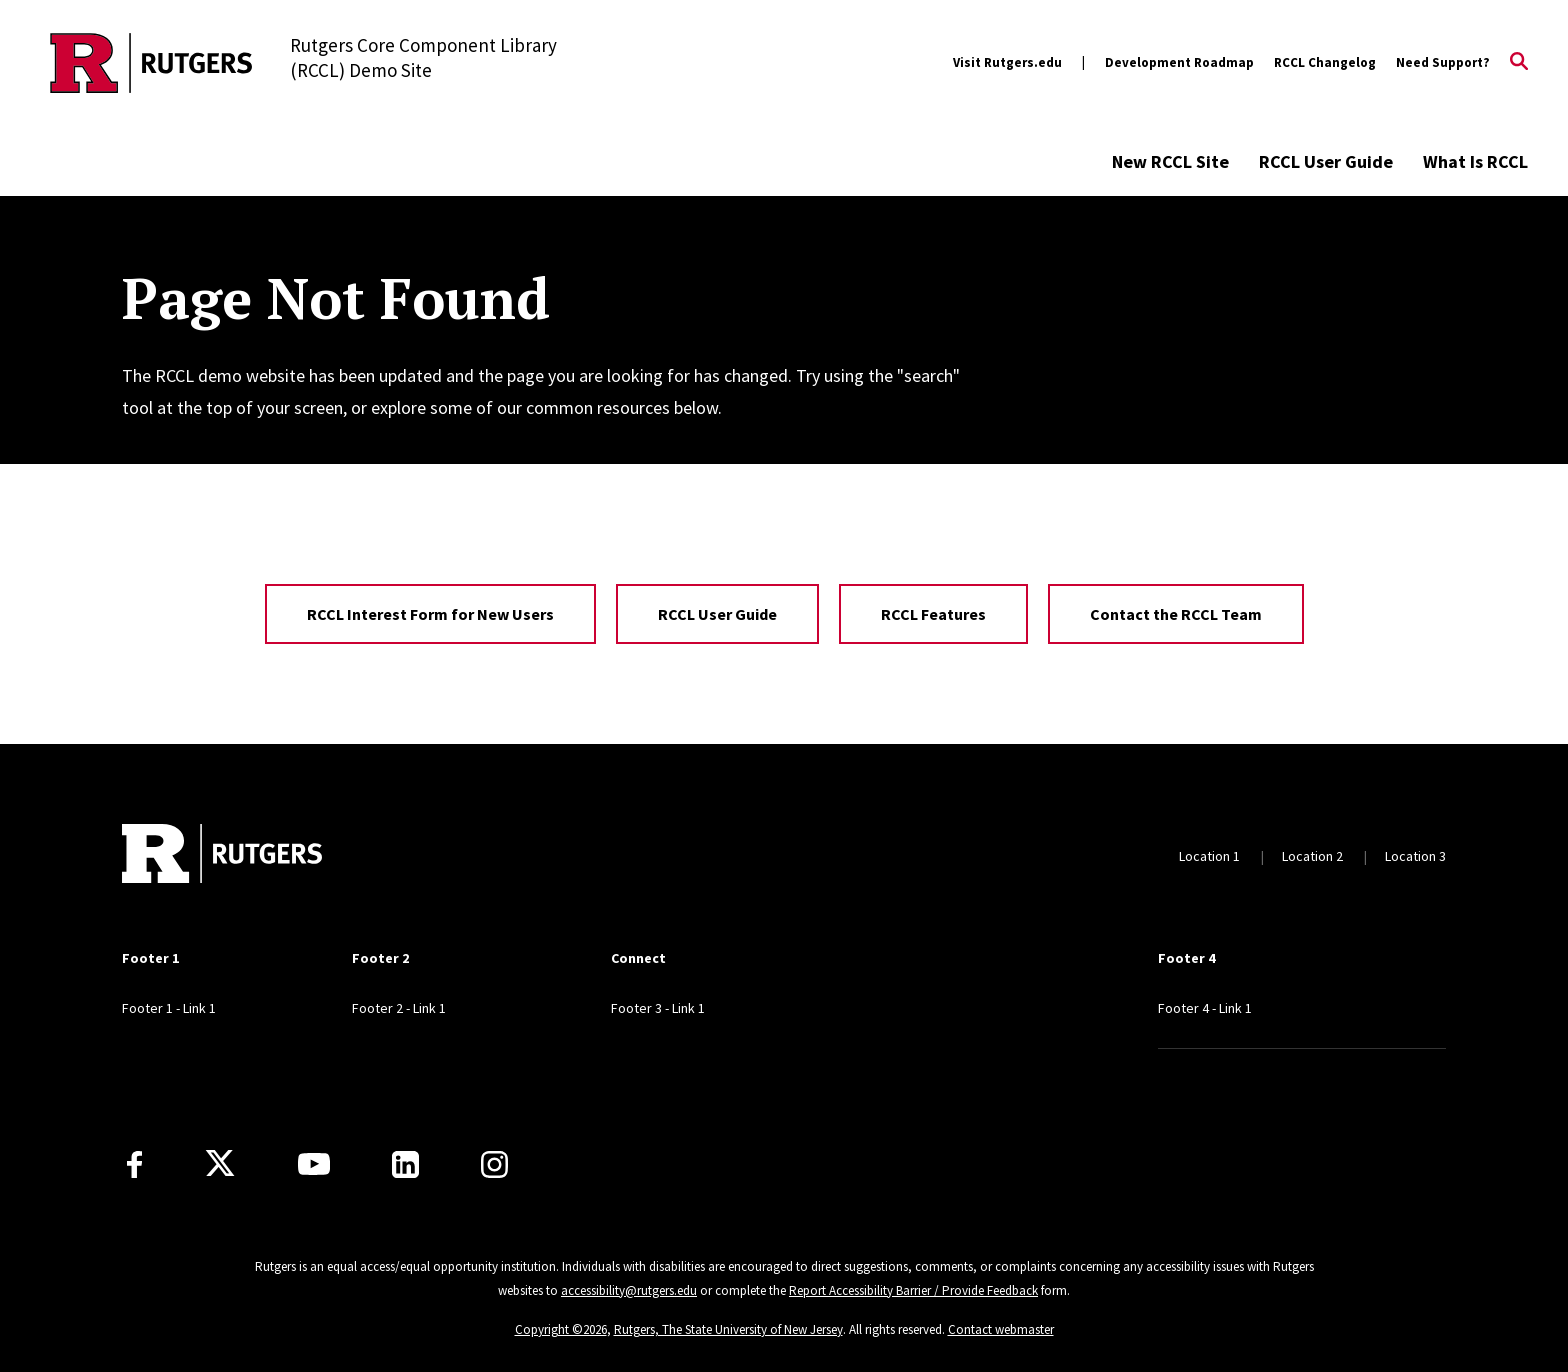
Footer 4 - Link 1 (1205, 1008)
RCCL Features (933, 614)
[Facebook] (134, 1164)
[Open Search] (1519, 63)
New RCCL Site (1170, 161)
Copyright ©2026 (561, 1329)
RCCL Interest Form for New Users (430, 614)
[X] (220, 1164)
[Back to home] (222, 856)
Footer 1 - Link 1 (169, 1008)
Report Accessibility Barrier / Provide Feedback (913, 1290)
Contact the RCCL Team (1176, 614)
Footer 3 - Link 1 (658, 1008)
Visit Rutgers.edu (1007, 62)
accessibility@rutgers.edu (629, 1290)
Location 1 (1209, 856)
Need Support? (1443, 62)
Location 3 (1415, 856)
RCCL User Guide (1326, 161)
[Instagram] (494, 1164)
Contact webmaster (1001, 1329)
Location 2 (1312, 856)
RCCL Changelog (1325, 62)
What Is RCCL (1475, 161)
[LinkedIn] (405, 1164)
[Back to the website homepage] (151, 63)
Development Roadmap (1179, 62)
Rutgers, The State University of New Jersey (728, 1329)
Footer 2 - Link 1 (399, 1008)
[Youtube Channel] (314, 1164)
